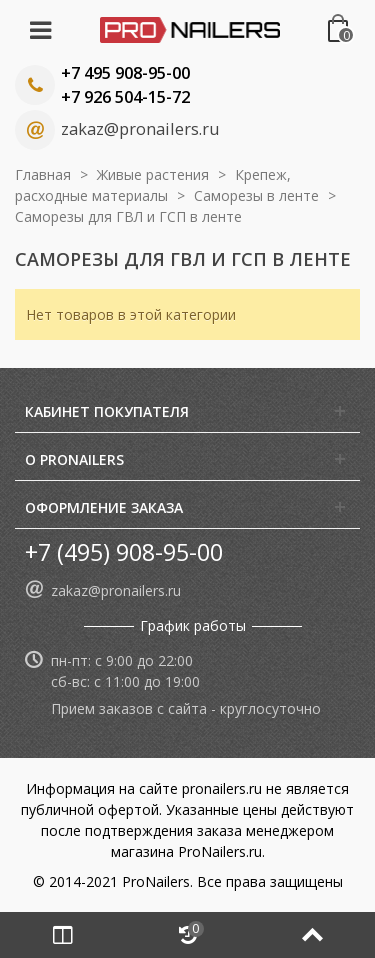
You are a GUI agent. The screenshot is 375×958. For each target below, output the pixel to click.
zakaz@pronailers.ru (140, 129)
